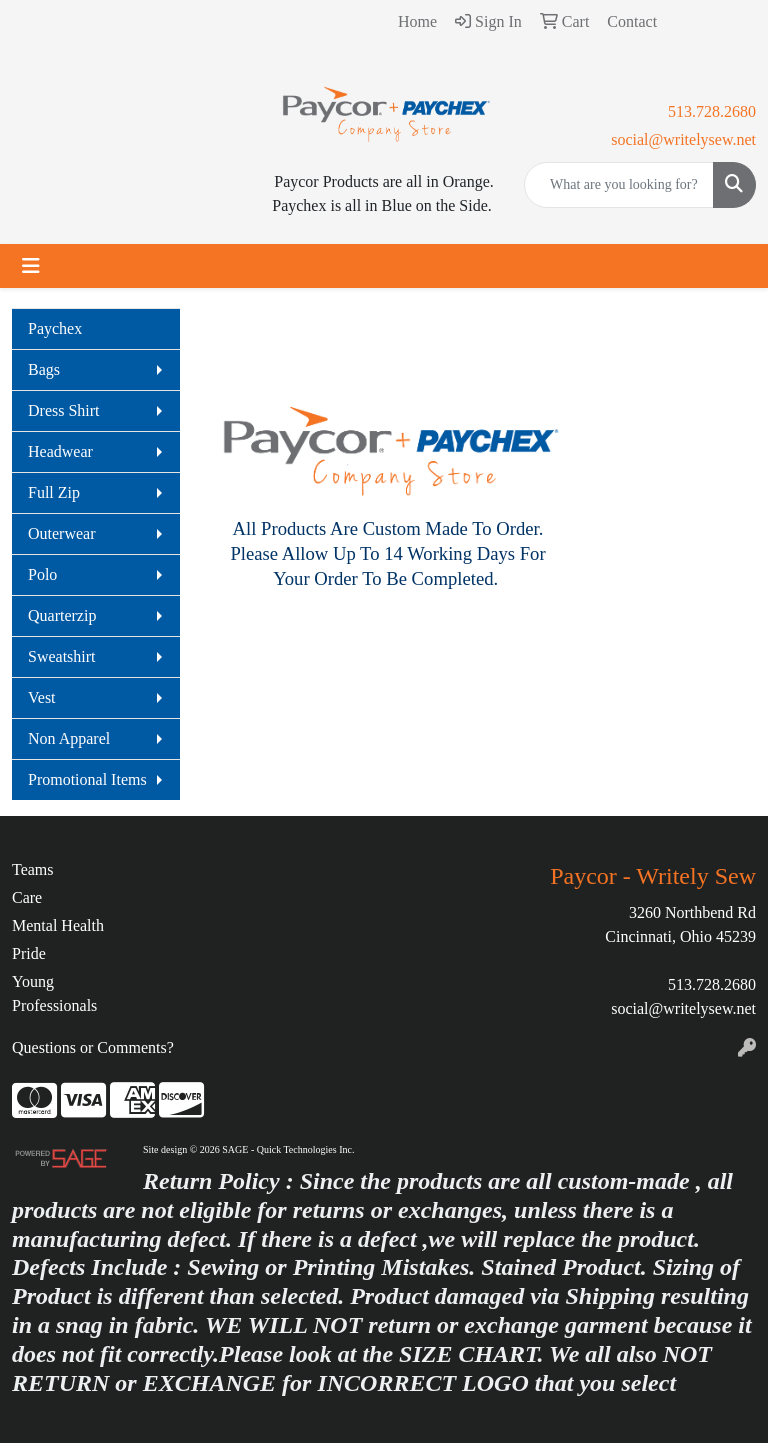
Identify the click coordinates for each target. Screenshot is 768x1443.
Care (27, 897)
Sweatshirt (62, 656)
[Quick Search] (619, 185)
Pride (29, 953)
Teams (33, 869)
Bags (44, 369)
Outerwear (62, 533)
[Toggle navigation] (31, 266)
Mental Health (58, 925)
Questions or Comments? (93, 1047)
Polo (42, 574)
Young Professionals (54, 993)
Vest (42, 697)
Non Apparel (69, 738)
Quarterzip (62, 615)
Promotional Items (87, 779)
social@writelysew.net (683, 139)
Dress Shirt (64, 410)
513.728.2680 (712, 111)
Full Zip (54, 492)
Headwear (60, 451)
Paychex (55, 328)
